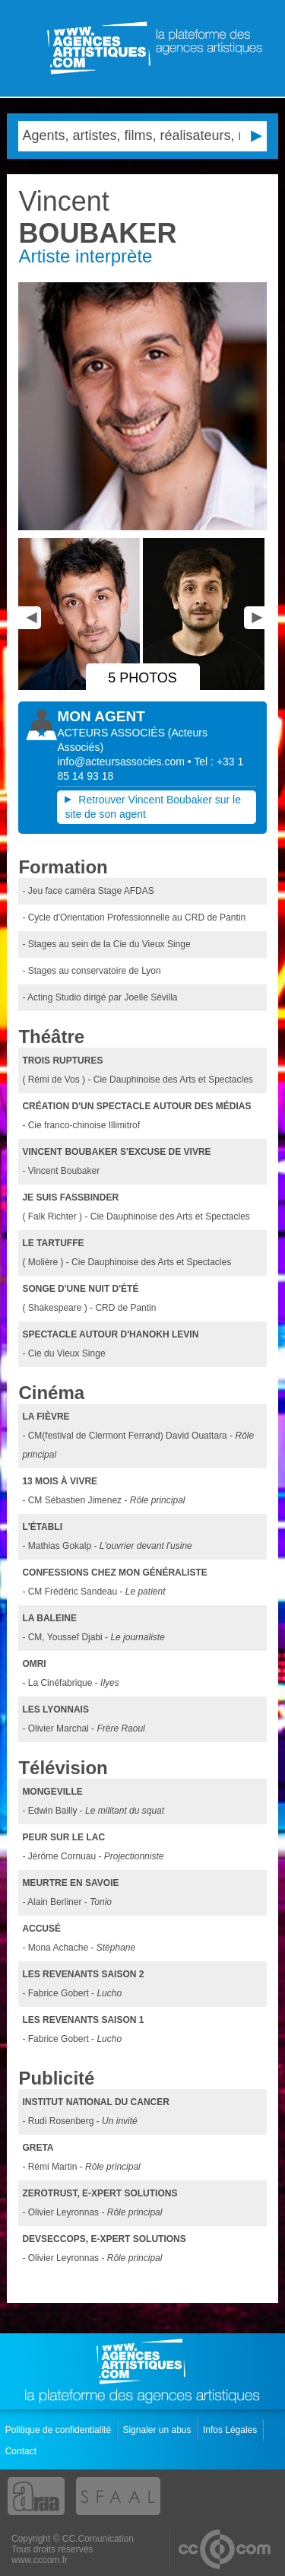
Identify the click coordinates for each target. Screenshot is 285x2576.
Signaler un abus (157, 2430)
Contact (22, 2451)
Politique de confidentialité (59, 2430)
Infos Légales (231, 2430)
